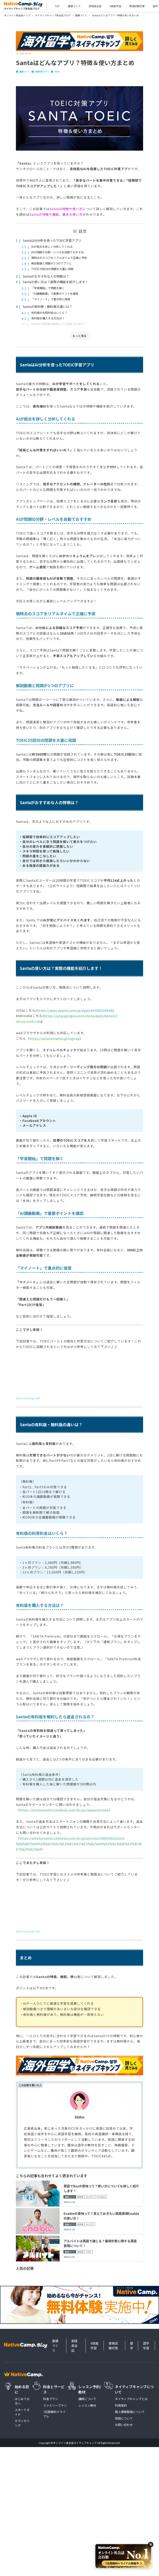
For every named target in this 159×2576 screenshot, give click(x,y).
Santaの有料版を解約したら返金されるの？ (58, 324)
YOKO (88, 2251)
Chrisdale (100, 2196)
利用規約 (121, 2405)
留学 (131, 2345)
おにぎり (90, 2196)
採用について (124, 2418)
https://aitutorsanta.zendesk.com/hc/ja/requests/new (64, 1809)
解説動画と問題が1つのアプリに (51, 263)
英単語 (80, 2196)
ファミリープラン (55, 2405)
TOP (57, 6)
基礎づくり (74, 6)
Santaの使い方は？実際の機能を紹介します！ (55, 281)
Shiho (57, 71)
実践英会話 (95, 6)
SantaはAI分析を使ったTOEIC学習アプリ (52, 240)
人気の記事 (25, 2268)
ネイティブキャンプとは (131, 2399)
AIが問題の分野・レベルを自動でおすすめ (57, 252)
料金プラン (50, 2399)
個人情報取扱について (130, 2412)
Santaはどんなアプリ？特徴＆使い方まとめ (75, 62)
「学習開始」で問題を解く (48, 288)
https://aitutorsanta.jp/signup (54, 1038)
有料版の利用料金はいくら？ (49, 313)
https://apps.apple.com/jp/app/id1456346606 (75, 1010)
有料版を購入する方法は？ (48, 318)
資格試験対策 (137, 6)
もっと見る (79, 336)
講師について (87, 2399)
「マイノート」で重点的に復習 (50, 299)
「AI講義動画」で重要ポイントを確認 (54, 294)
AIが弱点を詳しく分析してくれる (52, 247)
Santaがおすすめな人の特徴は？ (46, 276)
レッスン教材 (87, 2405)
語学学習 (146, 2345)
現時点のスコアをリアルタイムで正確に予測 (59, 258)
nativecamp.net (28, 1398)
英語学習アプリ (42, 71)
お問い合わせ (124, 2425)
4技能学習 (115, 6)
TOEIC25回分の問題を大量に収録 (52, 269)
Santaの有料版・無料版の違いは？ (47, 306)
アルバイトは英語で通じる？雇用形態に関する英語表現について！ (100, 2243)
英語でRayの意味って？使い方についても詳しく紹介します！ (101, 2188)
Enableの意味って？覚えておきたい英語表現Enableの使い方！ (101, 2216)
